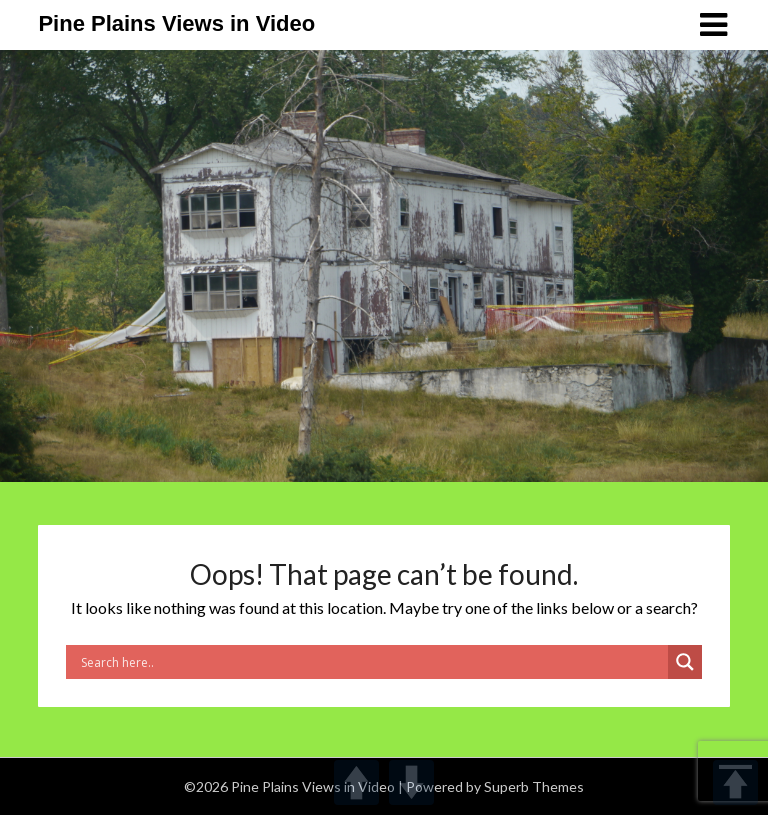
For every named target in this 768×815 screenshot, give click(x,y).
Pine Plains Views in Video (176, 23)
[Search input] (372, 662)
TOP (735, 782)
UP (356, 782)
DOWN (411, 782)
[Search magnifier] (685, 662)
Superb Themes (534, 786)
